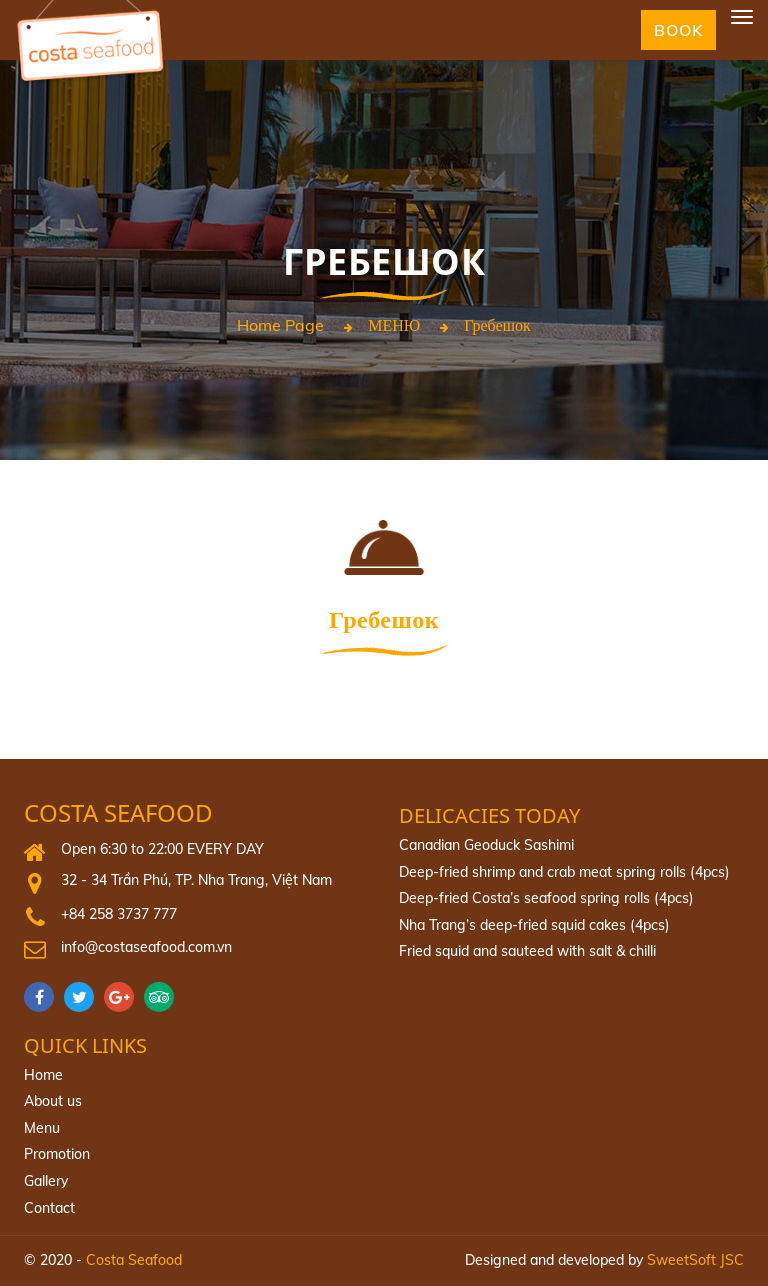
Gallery (46, 1181)
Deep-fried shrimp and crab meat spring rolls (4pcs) (564, 872)
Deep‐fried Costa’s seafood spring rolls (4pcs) (546, 898)
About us (53, 1101)
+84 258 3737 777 (119, 914)
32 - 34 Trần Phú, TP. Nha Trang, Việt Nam (196, 880)
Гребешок (497, 326)
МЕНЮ (394, 326)
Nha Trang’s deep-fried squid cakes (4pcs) (534, 925)
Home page (280, 326)
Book (678, 30)
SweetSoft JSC (695, 1260)
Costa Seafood (118, 813)
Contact (49, 1208)
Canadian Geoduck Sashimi (486, 845)
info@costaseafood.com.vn (146, 947)
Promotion (57, 1154)
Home (43, 1075)
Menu (42, 1128)
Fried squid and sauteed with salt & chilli (527, 951)
